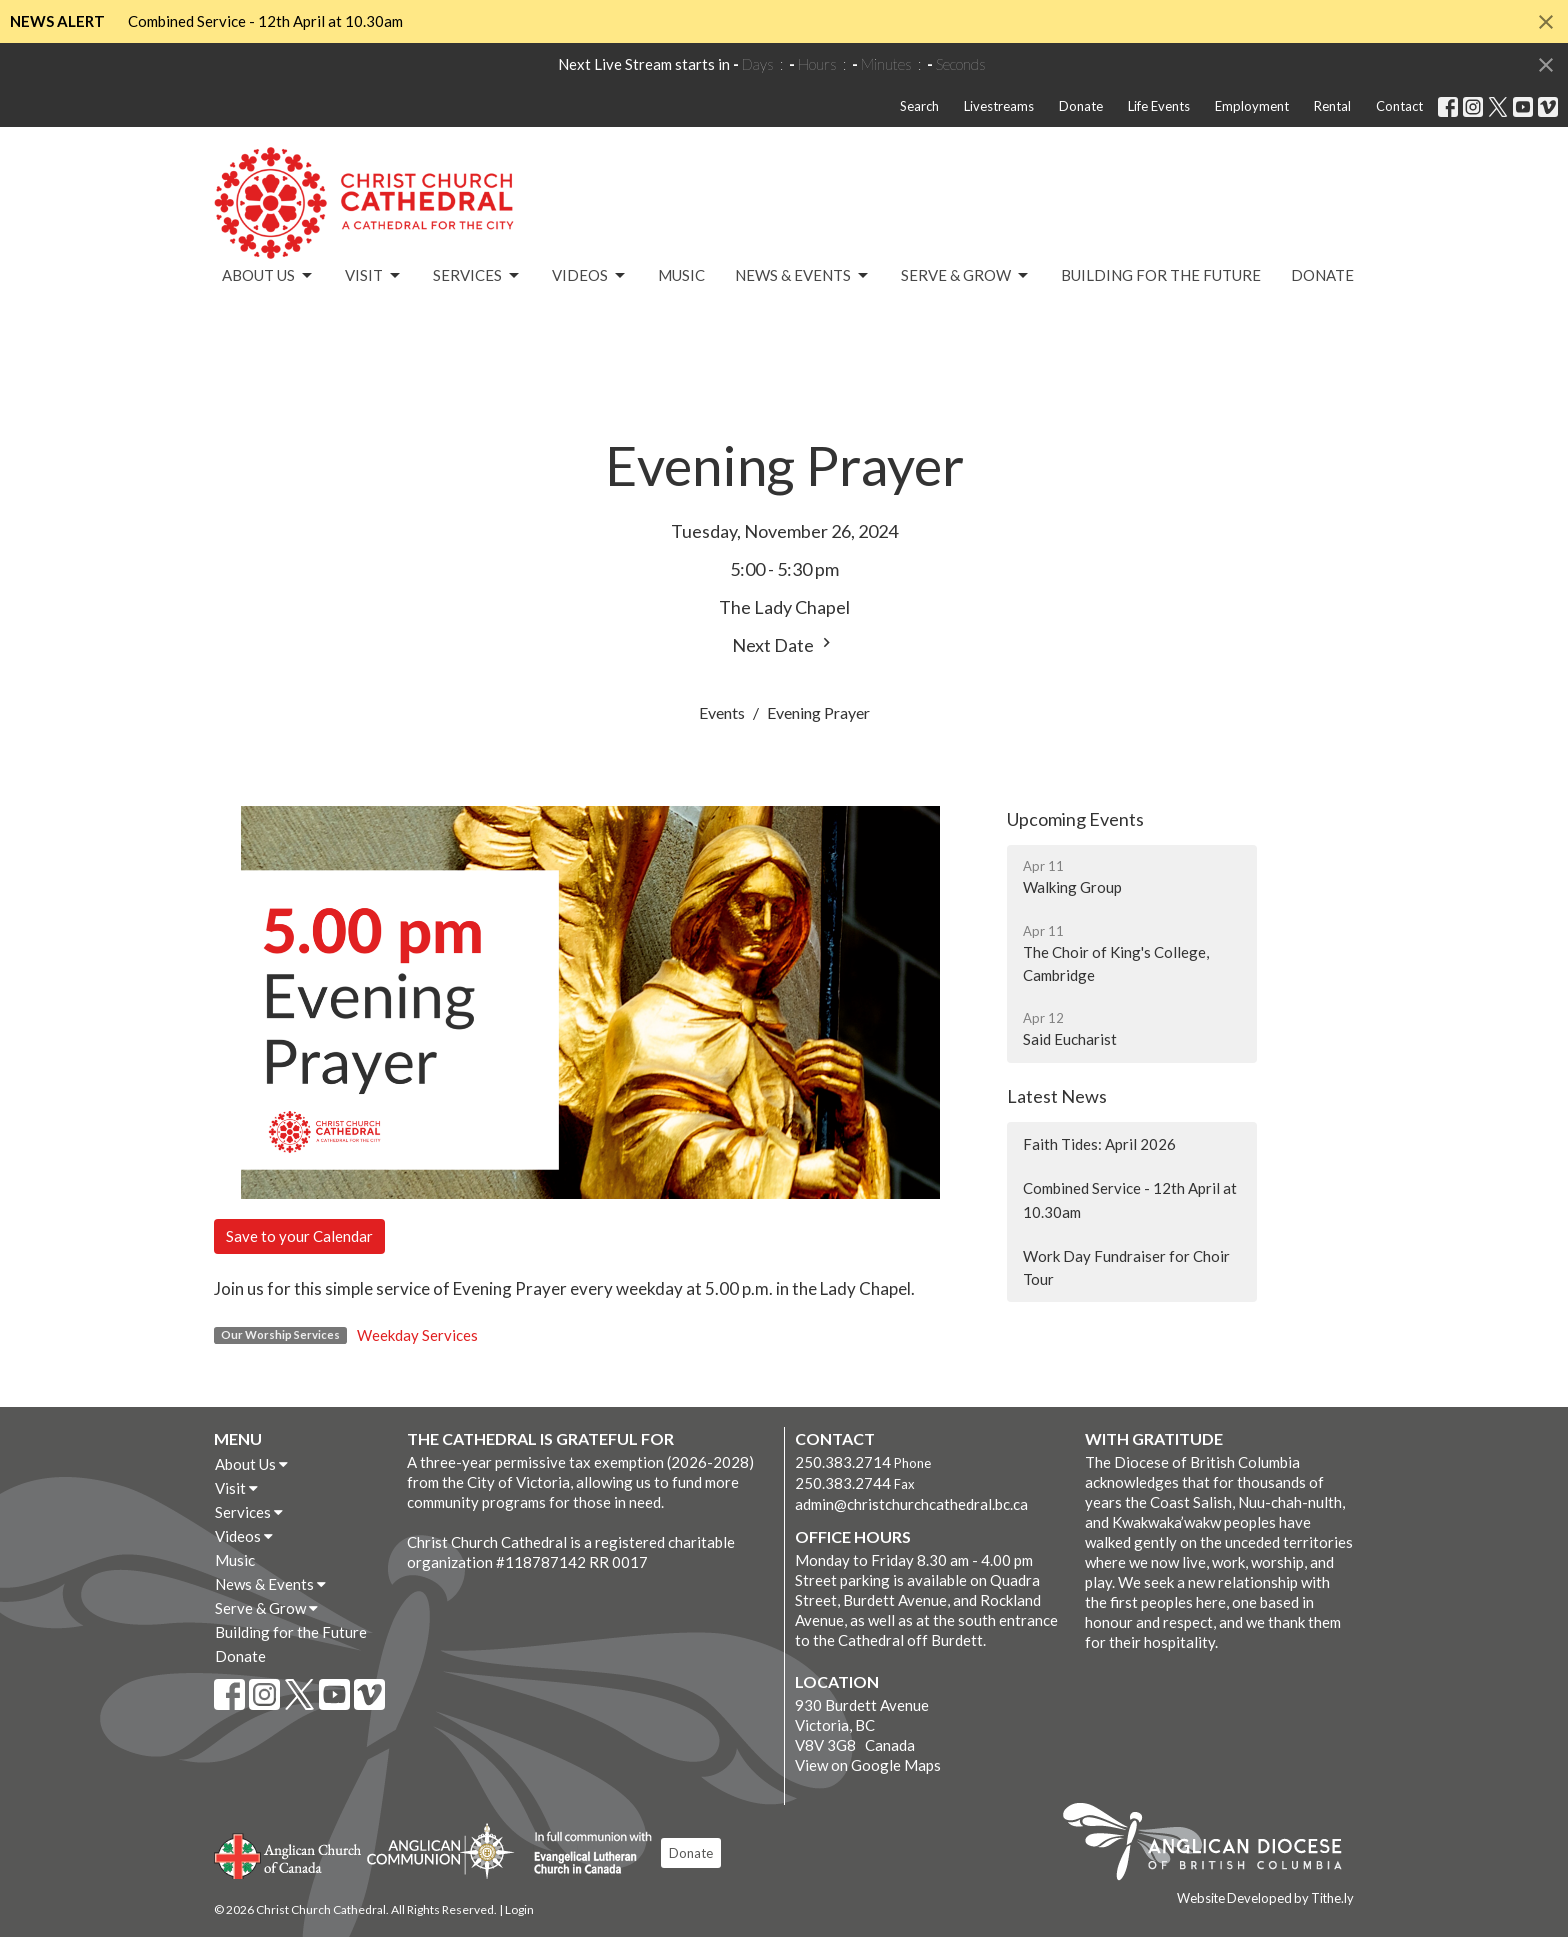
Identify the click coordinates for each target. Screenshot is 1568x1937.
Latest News (1057, 1096)
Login (519, 1909)
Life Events (1159, 106)
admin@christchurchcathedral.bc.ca (911, 1504)
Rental (1332, 106)
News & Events (803, 276)
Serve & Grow (966, 276)
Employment (1252, 106)
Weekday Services (417, 1335)
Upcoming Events (1075, 819)
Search (919, 106)
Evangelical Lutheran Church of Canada (585, 1854)
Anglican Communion (440, 1850)
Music (681, 275)
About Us (268, 276)
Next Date (784, 644)
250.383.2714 (843, 1462)
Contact (1399, 106)
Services (477, 276)
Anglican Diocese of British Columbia (1212, 1845)
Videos (590, 276)
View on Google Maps (868, 1765)
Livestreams (999, 106)
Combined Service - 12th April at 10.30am (265, 21)
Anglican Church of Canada (288, 1854)
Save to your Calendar (299, 1236)
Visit (374, 276)
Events (722, 712)
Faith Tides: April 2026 (1099, 1144)
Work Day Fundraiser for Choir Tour (1126, 1267)
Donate (1081, 106)
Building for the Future (1161, 275)
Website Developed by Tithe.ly (1265, 1898)
